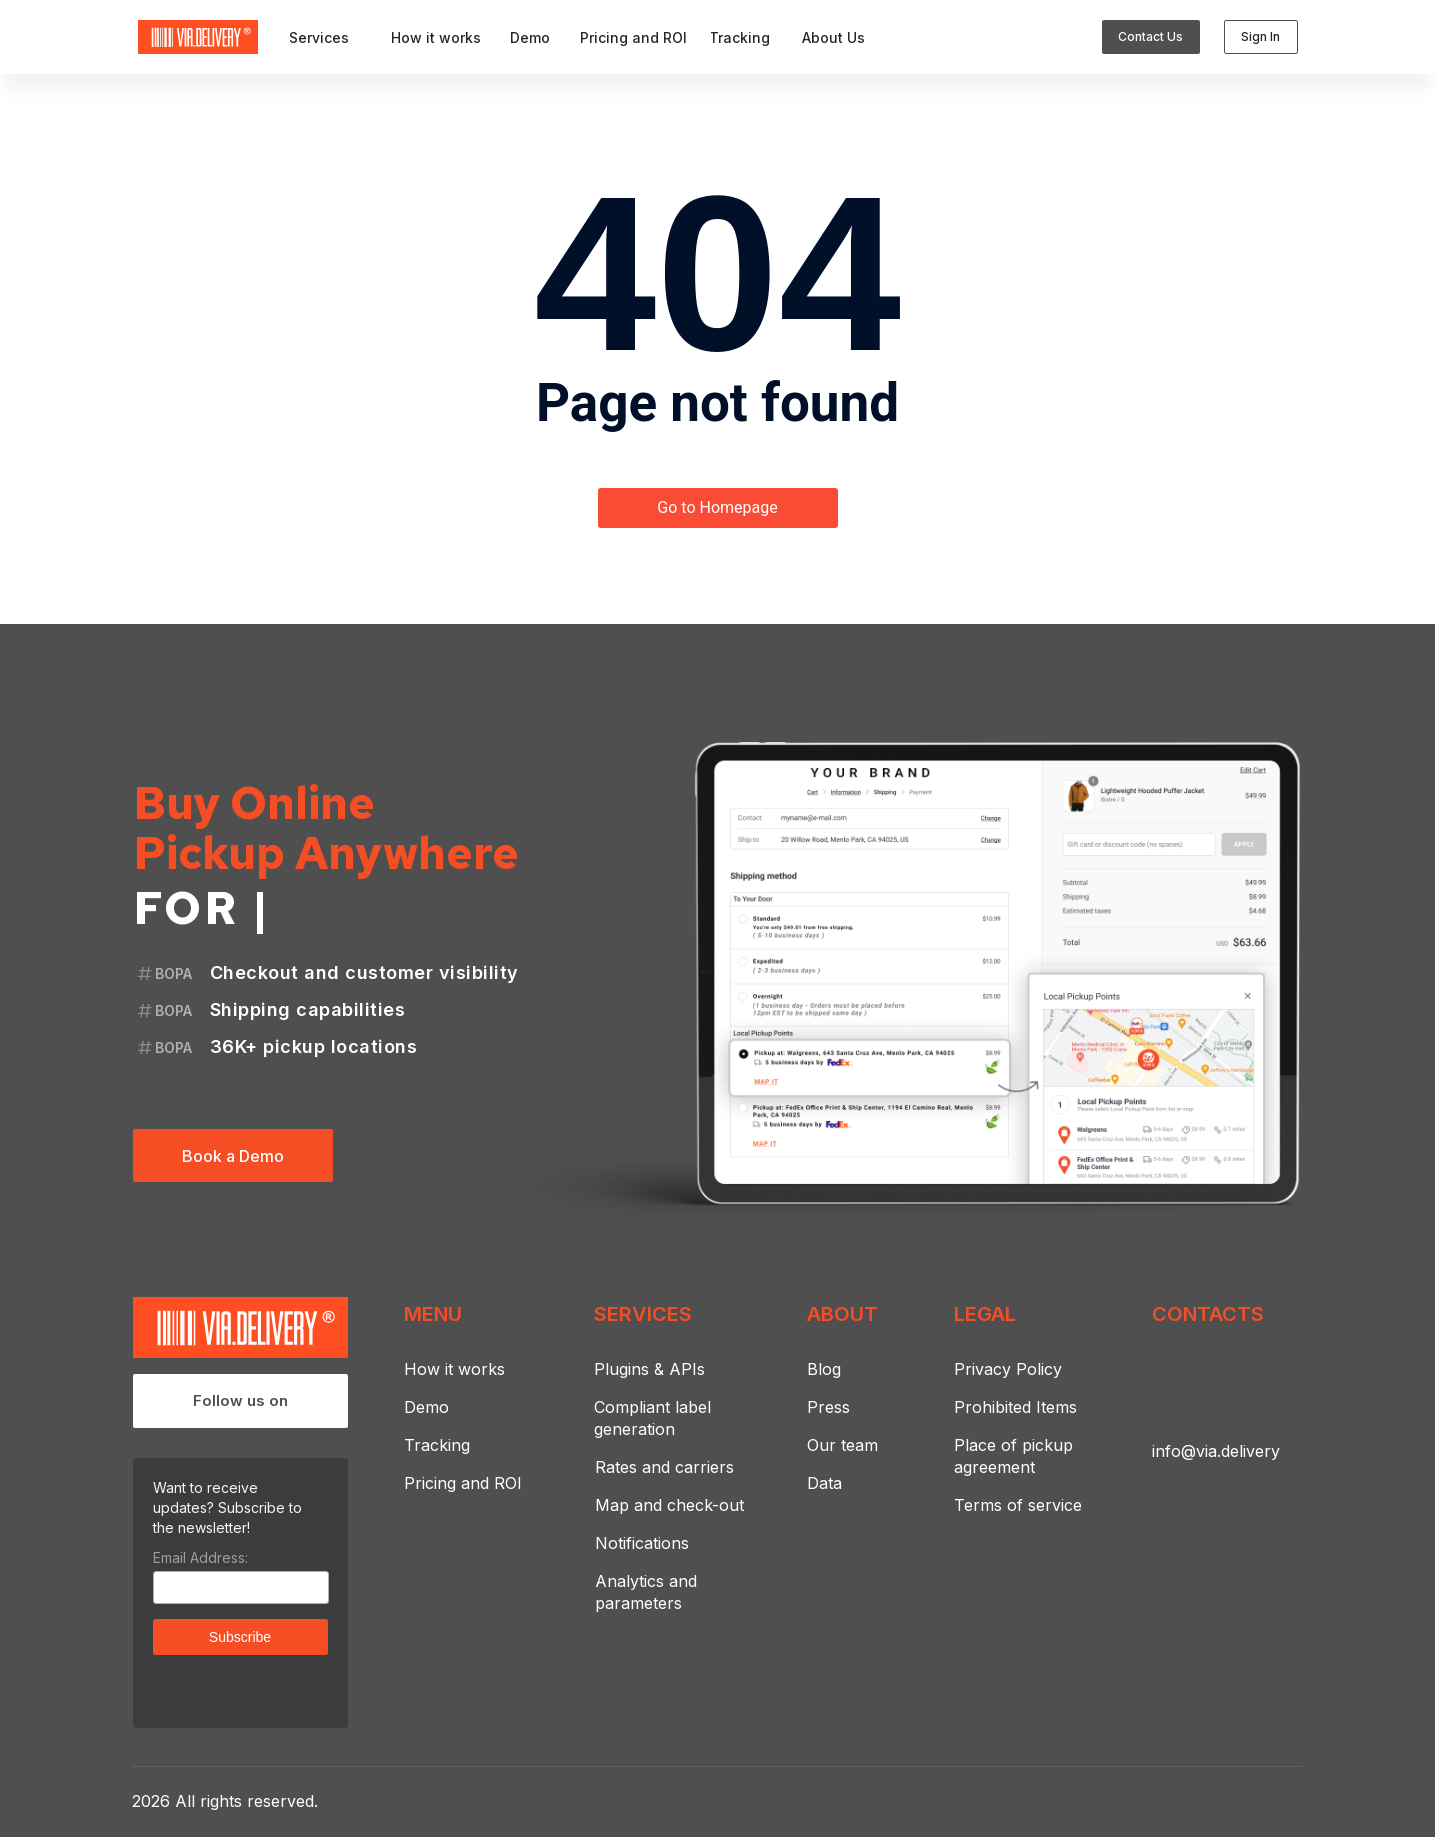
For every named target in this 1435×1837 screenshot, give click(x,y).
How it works (454, 1369)
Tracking (437, 1445)
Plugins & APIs (649, 1369)
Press (828, 1407)
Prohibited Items (1015, 1407)
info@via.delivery (1216, 1451)
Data (824, 1483)
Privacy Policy (1008, 1369)
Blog (824, 1369)
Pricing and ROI (463, 1483)
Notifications (642, 1543)
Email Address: (200, 1557)
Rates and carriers (664, 1467)
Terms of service (1018, 1505)
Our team (842, 1445)
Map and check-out (669, 1505)
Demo (426, 1407)
